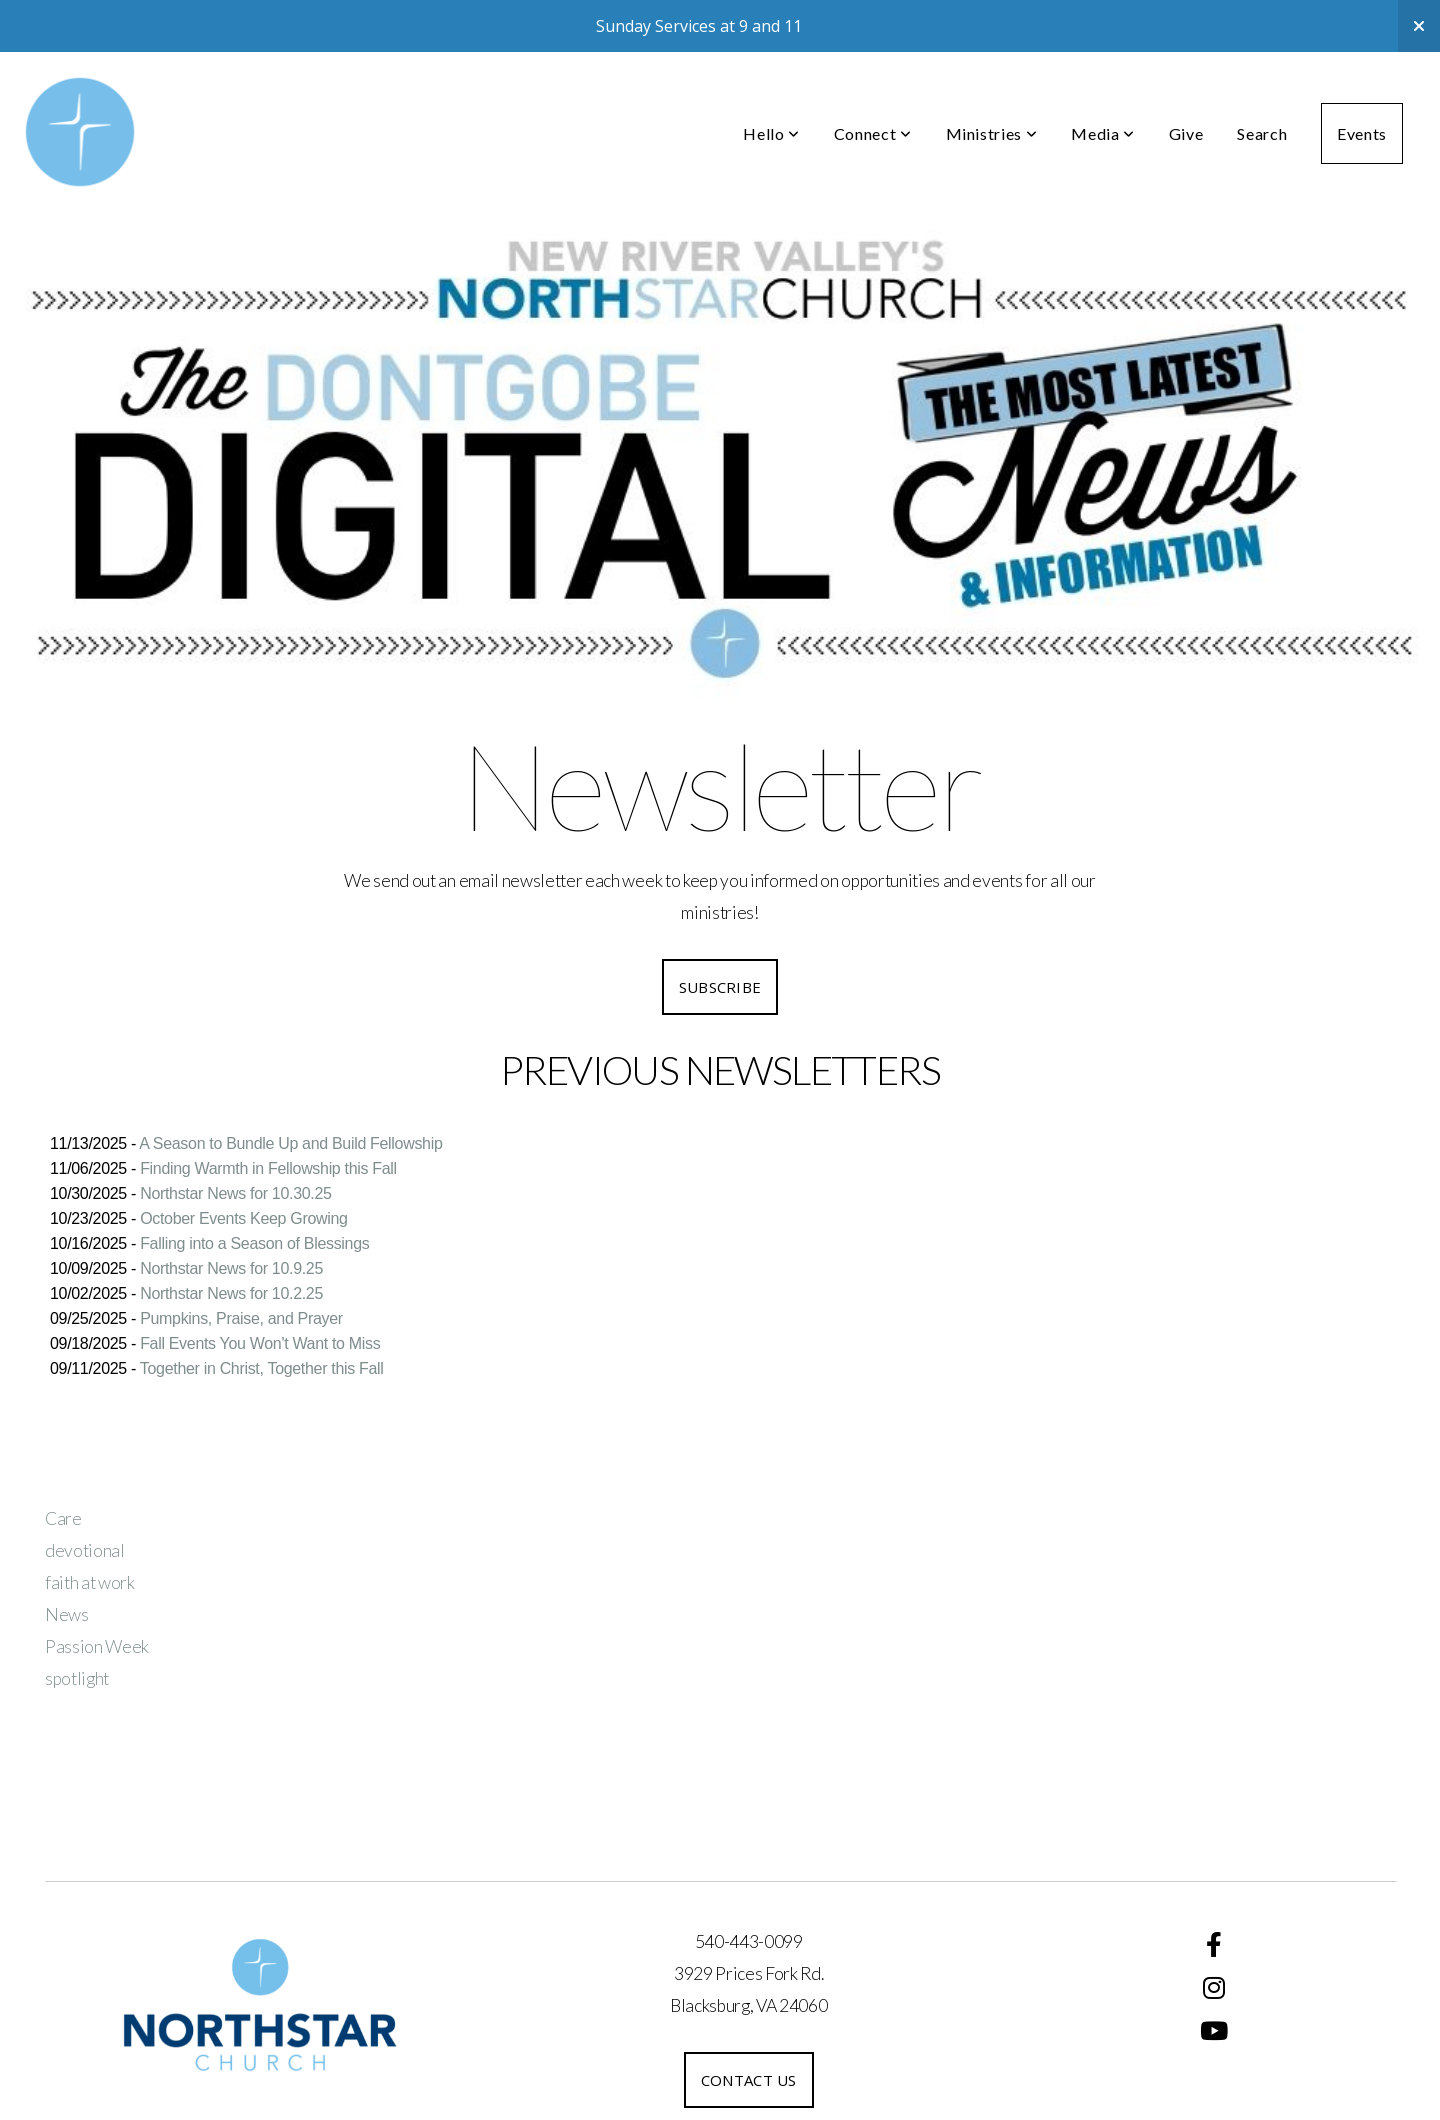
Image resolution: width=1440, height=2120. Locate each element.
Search (1262, 133)
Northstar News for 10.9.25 (231, 1268)
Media (1102, 133)
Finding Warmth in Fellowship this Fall (268, 1168)
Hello (771, 133)
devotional (85, 1550)
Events (1362, 133)
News (67, 1614)
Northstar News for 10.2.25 (231, 1293)
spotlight (77, 1678)
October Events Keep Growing (243, 1218)
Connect (873, 133)
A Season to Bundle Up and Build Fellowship (290, 1143)
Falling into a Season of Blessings (254, 1243)
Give (1186, 133)
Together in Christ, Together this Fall (262, 1368)
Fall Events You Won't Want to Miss (260, 1343)
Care (63, 1518)
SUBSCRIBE (720, 987)
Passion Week (97, 1646)
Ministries (992, 133)
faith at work (90, 1582)
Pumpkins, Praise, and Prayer (241, 1318)
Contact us (749, 2080)
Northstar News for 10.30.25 (235, 1193)
